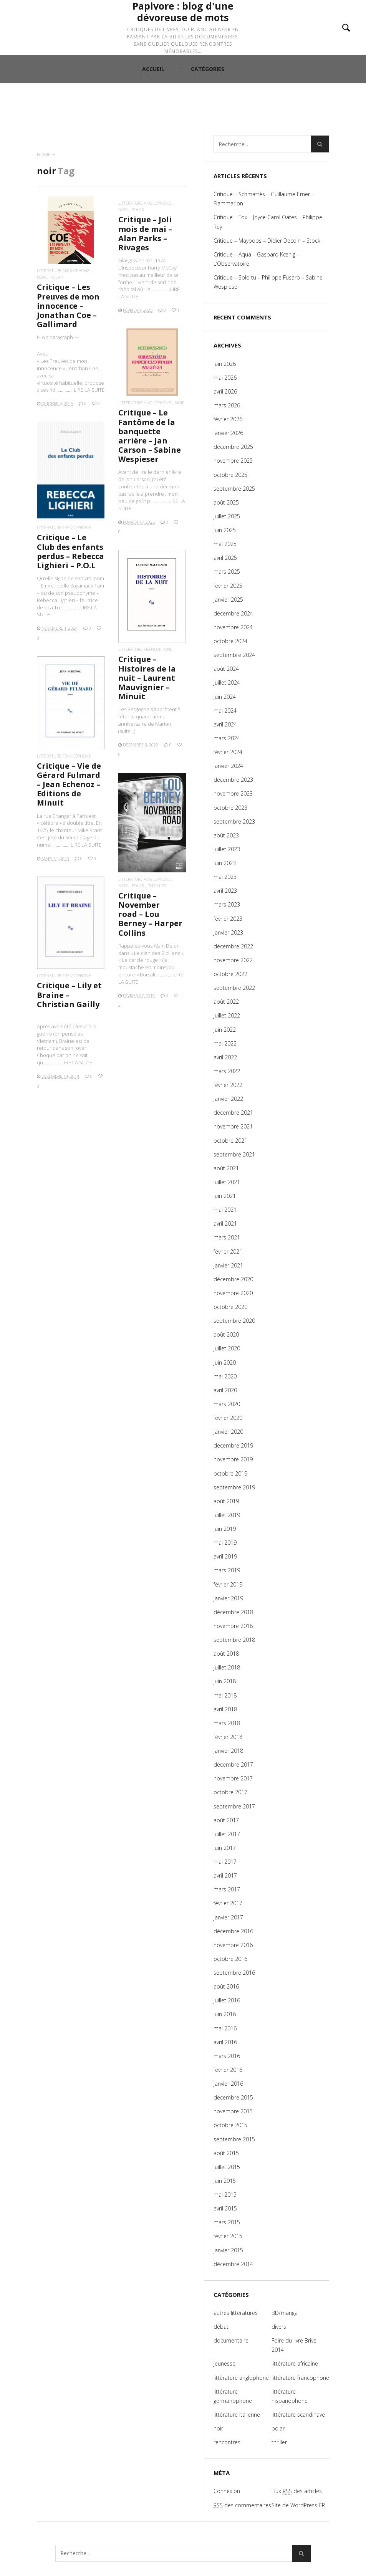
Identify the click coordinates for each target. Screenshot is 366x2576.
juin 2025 (225, 530)
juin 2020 (225, 1362)
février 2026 (228, 419)
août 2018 (226, 1653)
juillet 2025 (227, 516)
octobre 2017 (230, 1792)
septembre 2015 (234, 2139)
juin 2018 (225, 1681)
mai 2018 (225, 1695)
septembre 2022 (234, 987)
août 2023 (226, 835)
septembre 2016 (234, 1972)
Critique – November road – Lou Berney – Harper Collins (150, 914)
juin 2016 (225, 2014)
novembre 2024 (233, 627)
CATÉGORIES (207, 113)
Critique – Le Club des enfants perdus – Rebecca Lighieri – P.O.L (70, 551)
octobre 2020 (230, 1306)
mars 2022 (227, 1071)
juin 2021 (225, 1195)
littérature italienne (237, 2414)
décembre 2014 (233, 2264)
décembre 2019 (233, 1445)
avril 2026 (225, 391)
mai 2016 (225, 2028)
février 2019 (228, 1584)
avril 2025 (225, 557)
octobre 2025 (230, 474)
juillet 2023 (227, 849)
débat (221, 2326)
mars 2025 (227, 571)
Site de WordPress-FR (298, 2505)
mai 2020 (225, 1376)
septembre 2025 (234, 488)
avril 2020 (225, 1390)
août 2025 (226, 502)
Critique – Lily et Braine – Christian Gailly (69, 994)
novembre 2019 (233, 1459)
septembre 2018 (234, 1639)
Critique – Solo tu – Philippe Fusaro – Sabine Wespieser (268, 282)
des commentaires (242, 2505)
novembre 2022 (233, 960)
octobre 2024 (230, 641)
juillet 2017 (227, 1834)
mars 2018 (227, 1723)
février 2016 (228, 2069)
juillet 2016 (227, 2000)
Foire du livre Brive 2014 (294, 2345)
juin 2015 (225, 2180)
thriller (157, 885)
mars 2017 (227, 1889)
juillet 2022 (227, 1015)
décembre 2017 (233, 1764)
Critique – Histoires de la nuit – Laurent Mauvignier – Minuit (147, 677)
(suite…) (126, 731)
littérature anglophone (63, 270)
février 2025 (228, 585)
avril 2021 (225, 1223)
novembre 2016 (233, 1945)
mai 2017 (225, 1861)
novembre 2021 (233, 1126)
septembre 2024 (234, 654)
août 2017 (226, 1820)
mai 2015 (225, 2194)
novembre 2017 (233, 1778)
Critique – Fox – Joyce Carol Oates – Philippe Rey (268, 221)
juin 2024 (225, 696)
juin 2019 (225, 1528)
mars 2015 (227, 2222)
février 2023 (228, 918)
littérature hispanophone (290, 2396)
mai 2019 (225, 1542)
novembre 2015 (233, 2111)
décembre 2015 (233, 2097)
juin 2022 (225, 1029)
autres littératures (236, 2312)
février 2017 (228, 1903)
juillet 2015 (227, 2167)
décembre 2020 (233, 1279)
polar (56, 277)
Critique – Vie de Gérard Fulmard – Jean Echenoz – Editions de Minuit (69, 784)
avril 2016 (225, 2042)
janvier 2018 (228, 1750)
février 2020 (228, 1417)
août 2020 (226, 1334)
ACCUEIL (153, 113)
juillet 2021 (227, 1182)
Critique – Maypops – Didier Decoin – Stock (267, 240)
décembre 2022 (233, 946)
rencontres (227, 2442)
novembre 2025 (233, 460)
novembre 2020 (233, 1293)
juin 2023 (225, 863)
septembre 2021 (234, 1154)
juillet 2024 (227, 682)
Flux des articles (297, 2491)
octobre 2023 (230, 807)
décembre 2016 (233, 1931)
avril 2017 (225, 1875)
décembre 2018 (233, 1612)
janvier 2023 (228, 932)
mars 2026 (227, 405)
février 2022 (228, 1085)
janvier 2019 (228, 1598)
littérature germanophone (233, 2396)
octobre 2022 (230, 974)
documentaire (231, 2340)
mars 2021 (227, 1237)
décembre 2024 (233, 613)
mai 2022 (225, 1043)
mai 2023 (225, 876)
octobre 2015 (230, 2125)
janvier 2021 (228, 1265)
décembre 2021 (233, 1112)
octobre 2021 (230, 1140)
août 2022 (226, 1001)
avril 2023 (225, 890)
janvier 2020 (228, 1431)
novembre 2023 (233, 793)
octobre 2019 (230, 1473)
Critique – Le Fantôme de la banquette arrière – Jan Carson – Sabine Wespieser (149, 435)
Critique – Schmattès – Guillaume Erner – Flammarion (264, 198)
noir (41, 277)
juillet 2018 (227, 1667)
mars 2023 (227, 904)
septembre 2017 (234, 1806)
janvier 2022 (228, 1098)
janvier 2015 (228, 2250)
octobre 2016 (230, 1958)
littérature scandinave (298, 2414)
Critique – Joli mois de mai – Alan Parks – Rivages (145, 233)
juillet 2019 (227, 1515)
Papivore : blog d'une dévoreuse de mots (183, 31)
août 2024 (226, 668)
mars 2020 (227, 1404)
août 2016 (226, 1986)
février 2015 (228, 2236)
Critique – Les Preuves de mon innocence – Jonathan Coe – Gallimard (68, 305)
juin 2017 (225, 1847)
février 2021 (228, 1251)
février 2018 (228, 1736)
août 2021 (226, 1168)
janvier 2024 (228, 765)
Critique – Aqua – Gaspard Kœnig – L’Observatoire (257, 259)
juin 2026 (225, 363)
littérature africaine (295, 2363)
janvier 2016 (228, 2083)
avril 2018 (225, 1709)
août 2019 (226, 1501)
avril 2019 (225, 1556)
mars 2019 (227, 1570)
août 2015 (226, 2153)
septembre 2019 (234, 1487)
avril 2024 (225, 724)
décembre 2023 (233, 779)
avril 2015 (225, 2208)
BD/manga (285, 2312)
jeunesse (224, 2363)
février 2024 (228, 752)
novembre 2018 (233, 1626)
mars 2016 (227, 2056)
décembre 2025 (233, 446)
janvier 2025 (228, 599)
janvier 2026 (228, 433)
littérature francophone (64, 527)
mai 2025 (225, 544)
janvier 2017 (228, 1917)
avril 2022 (225, 1057)
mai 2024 (225, 710)
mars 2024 (227, 738)
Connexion (227, 2491)
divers (279, 2326)
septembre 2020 (234, 1320)
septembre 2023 (234, 821)
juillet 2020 (227, 1348)
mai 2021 (225, 1209)
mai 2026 (225, 377)
